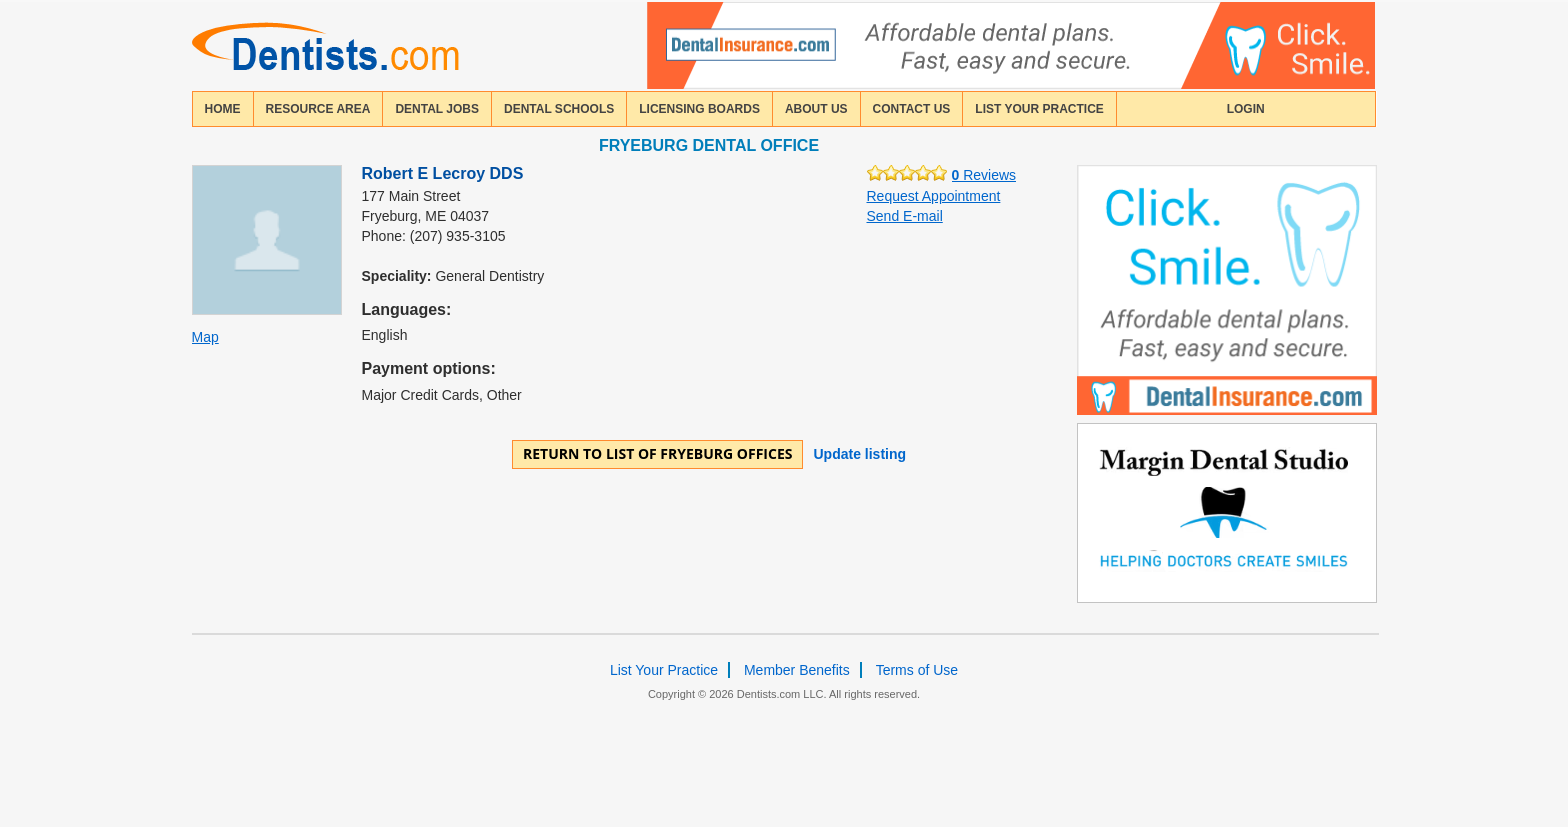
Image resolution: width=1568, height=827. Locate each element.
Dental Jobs (437, 109)
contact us (912, 109)
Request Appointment (934, 196)
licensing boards (699, 109)
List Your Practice (1039, 109)
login (1246, 109)
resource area (318, 109)
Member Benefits (797, 670)
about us (816, 109)
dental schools (559, 109)
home (223, 109)
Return (658, 453)
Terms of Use (917, 670)
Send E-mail (905, 216)
